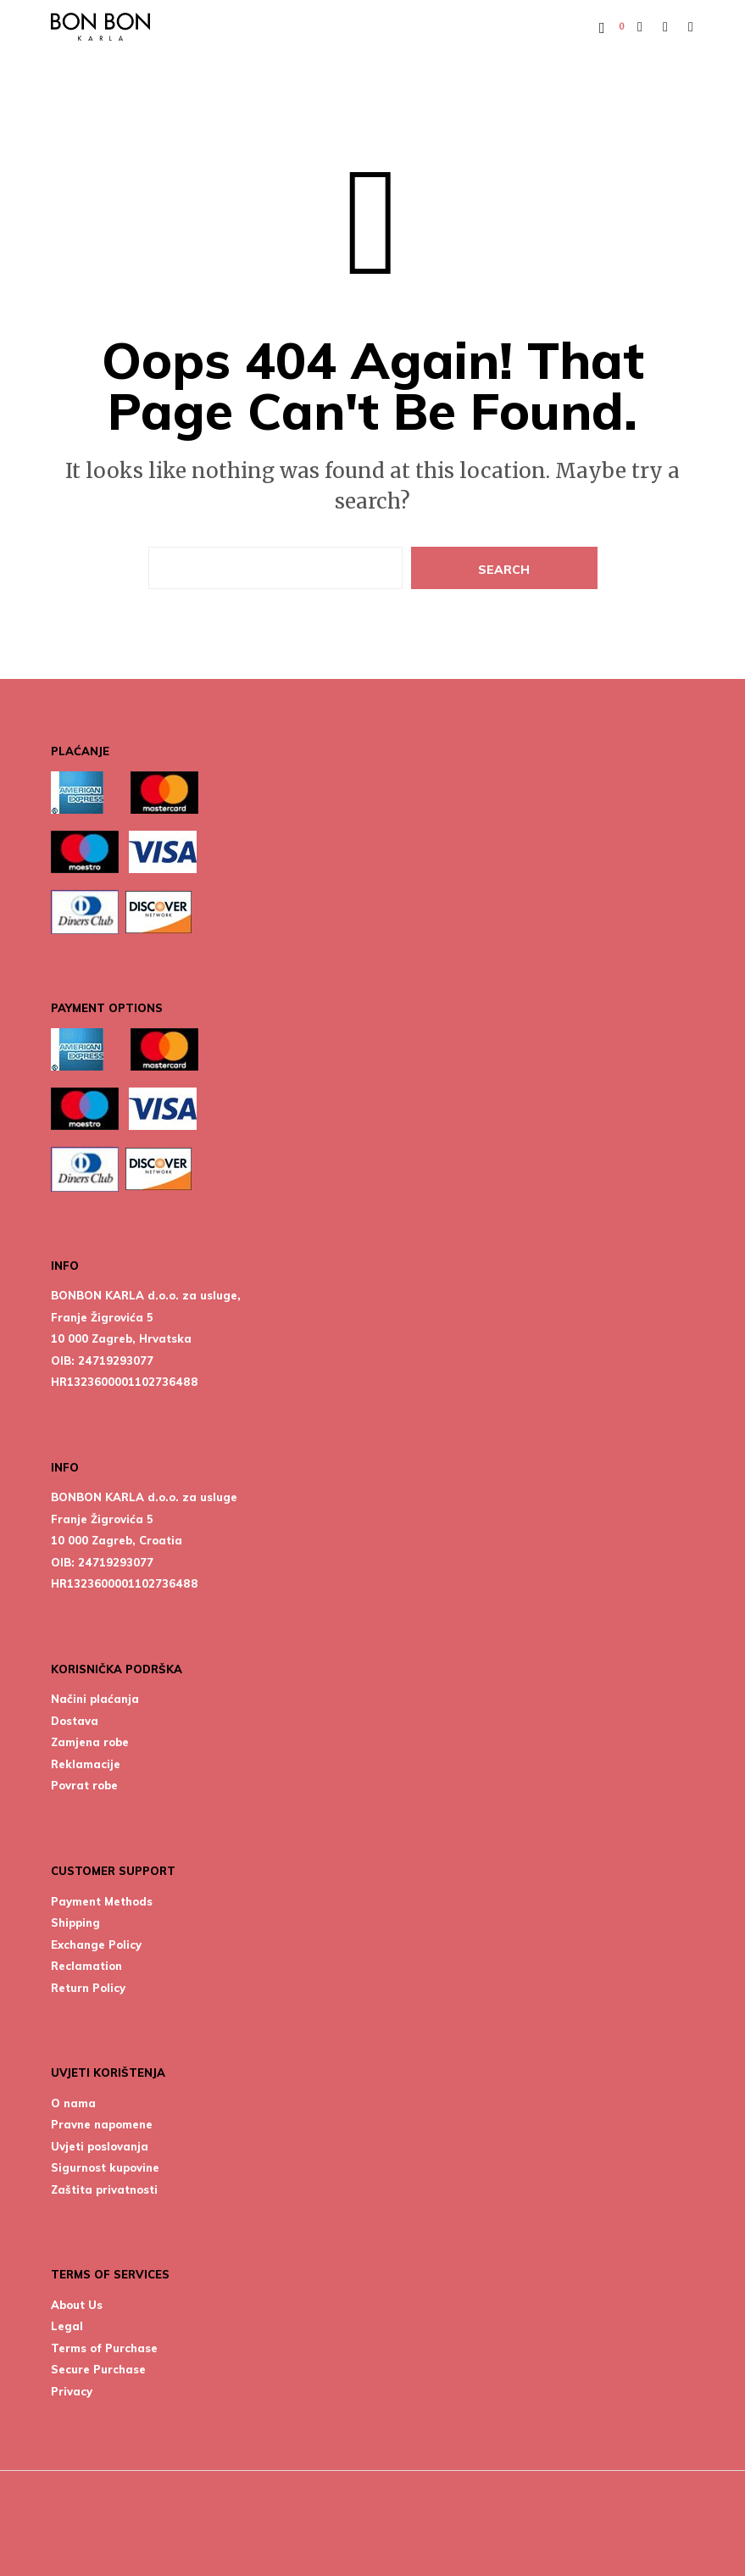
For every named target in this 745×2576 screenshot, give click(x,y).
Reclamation (86, 1965)
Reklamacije (85, 1764)
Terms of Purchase (104, 2348)
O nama (73, 2103)
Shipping (75, 1922)
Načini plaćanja (95, 1698)
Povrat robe (84, 1785)
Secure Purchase (98, 2369)
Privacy (71, 2391)
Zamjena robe (90, 1742)
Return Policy (88, 1988)
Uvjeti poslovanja (99, 2146)
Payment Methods (102, 1901)
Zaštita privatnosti (104, 2189)
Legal (67, 2326)
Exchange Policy (96, 1944)
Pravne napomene (102, 2124)
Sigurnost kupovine (105, 2167)
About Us (77, 2305)
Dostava (74, 1721)
